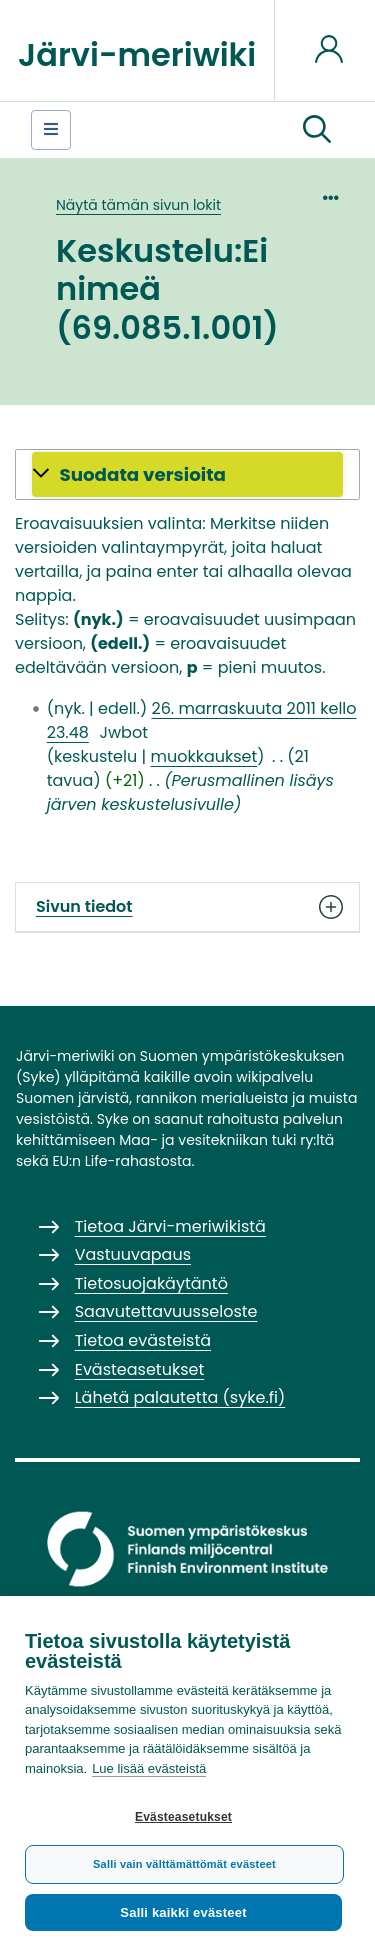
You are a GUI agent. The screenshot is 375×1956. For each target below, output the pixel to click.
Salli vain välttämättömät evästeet (184, 1864)
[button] (317, 130)
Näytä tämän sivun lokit (138, 205)
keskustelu (95, 756)
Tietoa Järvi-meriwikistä (170, 1226)
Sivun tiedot (187, 907)
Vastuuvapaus (133, 1254)
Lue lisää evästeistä (149, 1768)
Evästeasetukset (183, 1817)
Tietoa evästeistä (143, 1340)
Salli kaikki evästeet (183, 1912)
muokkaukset (203, 756)
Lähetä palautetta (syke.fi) (180, 1397)
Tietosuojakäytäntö (151, 1283)
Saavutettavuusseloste (166, 1311)
